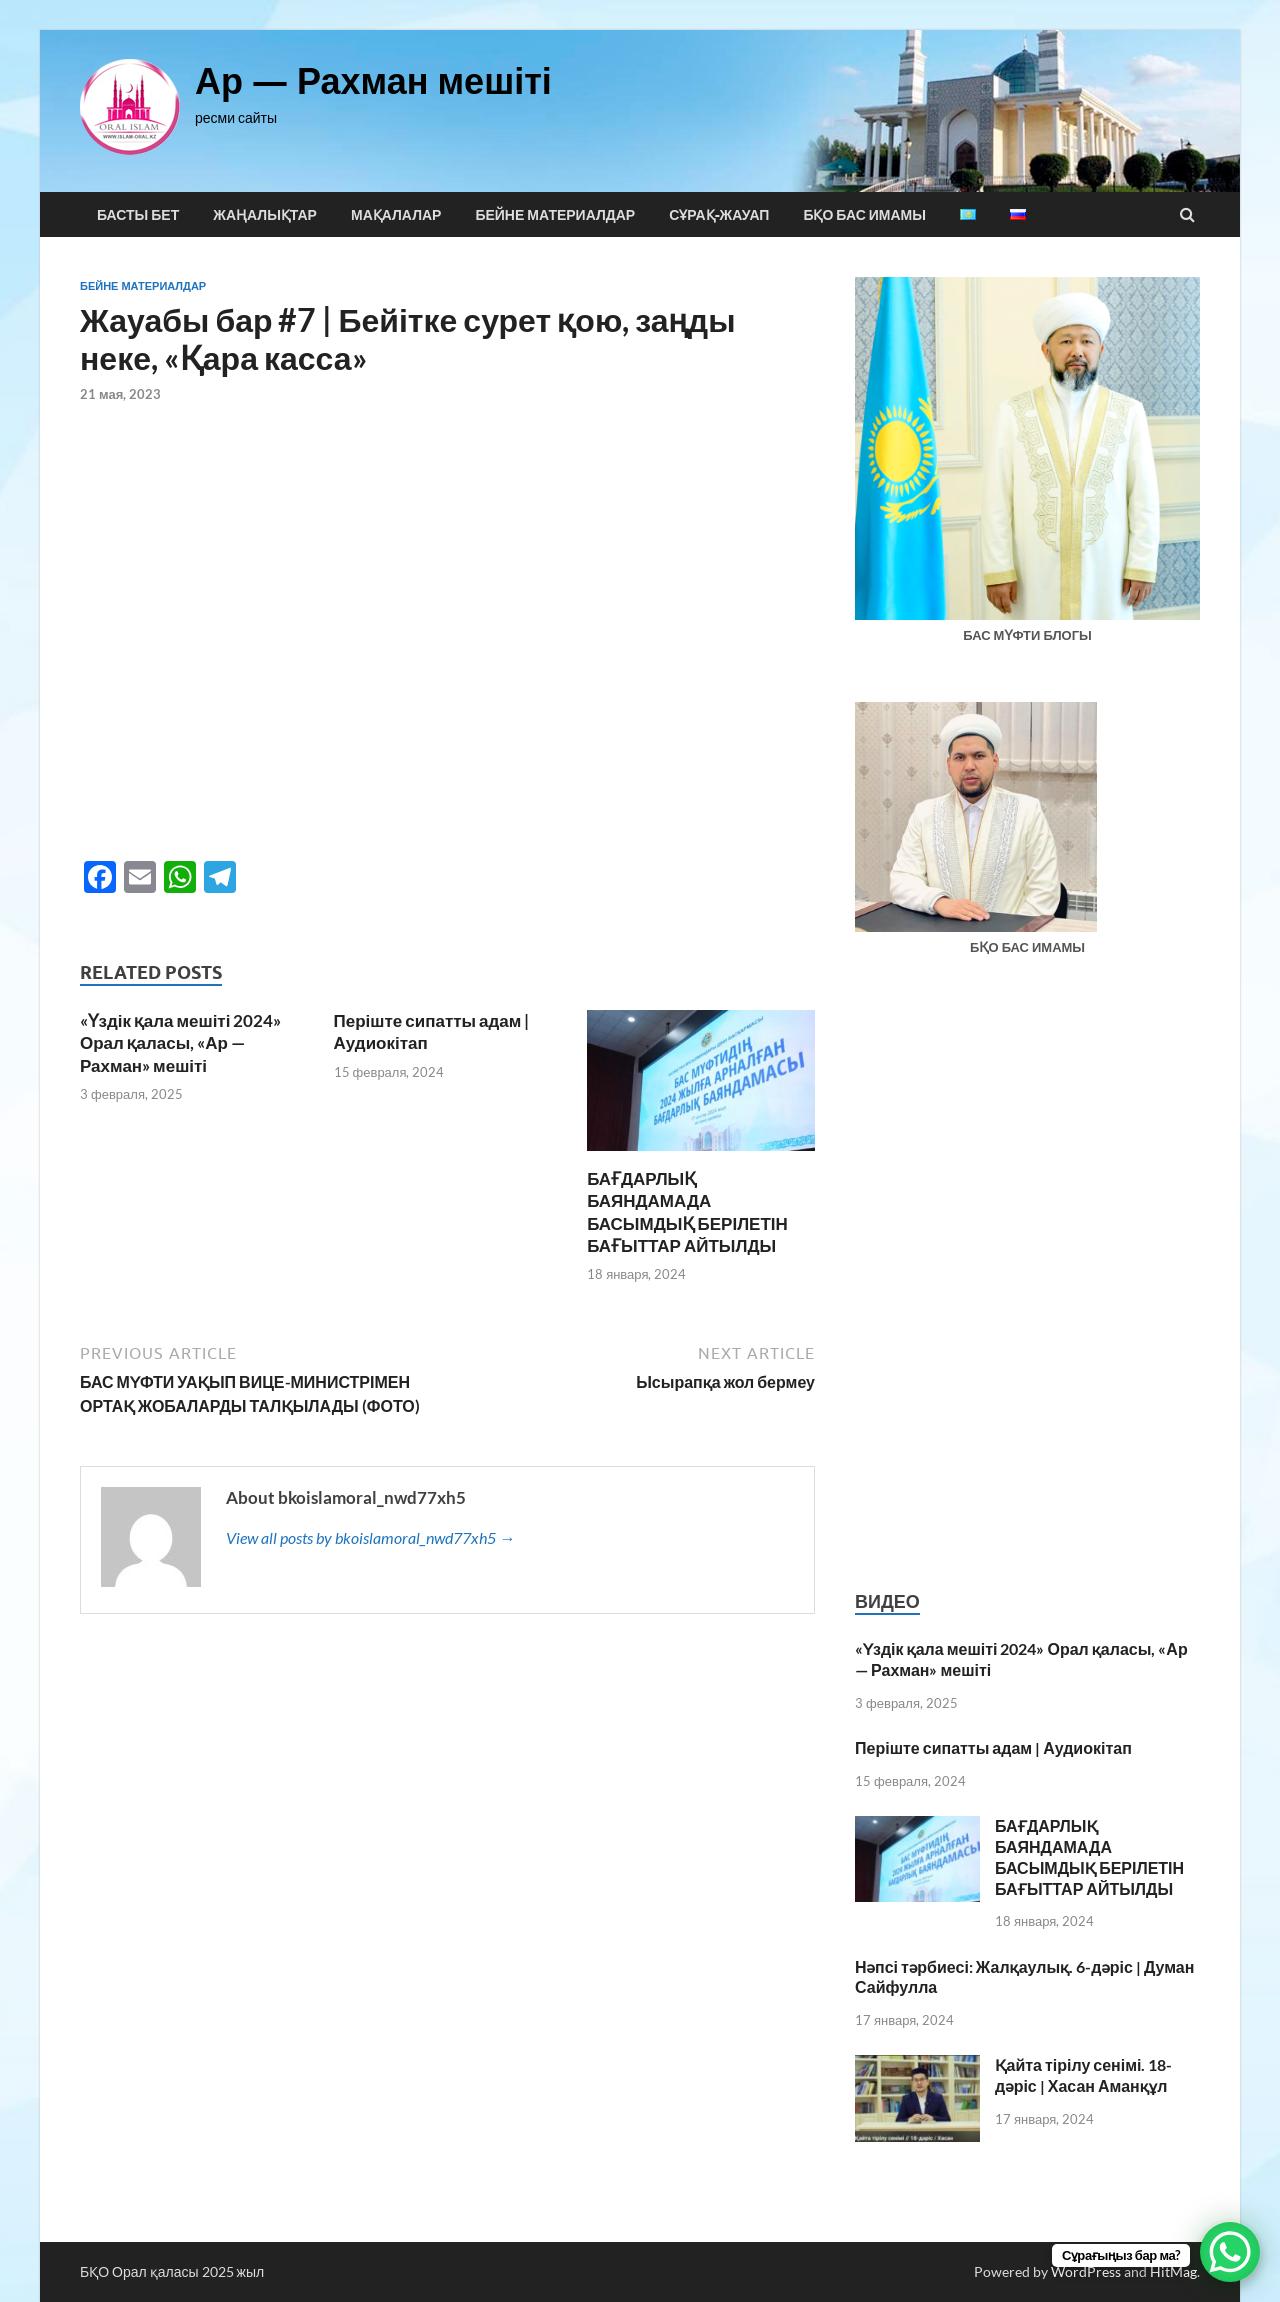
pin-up (234, 30)
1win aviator (84, 30)
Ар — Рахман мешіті (373, 80)
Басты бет (138, 215)
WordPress (1086, 2271)
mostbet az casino (224, 30)
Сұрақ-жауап (719, 215)
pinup (58, 30)
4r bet (170, 30)
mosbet (31, 30)
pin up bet (11, 30)
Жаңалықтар (265, 215)
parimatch (94, 30)
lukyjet (143, 30)
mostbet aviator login (258, 30)
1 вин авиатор (157, 30)
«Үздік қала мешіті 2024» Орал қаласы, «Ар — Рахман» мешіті (180, 1042)
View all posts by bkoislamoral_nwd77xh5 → (370, 1537)
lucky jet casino (17, 30)
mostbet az (238, 30)
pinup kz (250, 30)
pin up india (122, 30)
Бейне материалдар (555, 215)
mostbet (62, 30)
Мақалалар (396, 215)
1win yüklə (179, 30)
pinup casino (186, 30)
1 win (167, 30)
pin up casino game (50, 30)
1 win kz (174, 30)
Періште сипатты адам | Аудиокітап (993, 1747)
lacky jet (23, 30)
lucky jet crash (112, 30)
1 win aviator (209, 30)
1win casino (200, 30)
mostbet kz (163, 30)
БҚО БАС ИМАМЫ (864, 215)
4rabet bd (71, 30)
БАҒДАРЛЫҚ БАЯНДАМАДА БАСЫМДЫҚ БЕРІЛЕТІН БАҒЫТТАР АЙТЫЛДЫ (687, 1211)
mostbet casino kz (149, 30)
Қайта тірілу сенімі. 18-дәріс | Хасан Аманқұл (1083, 2075)
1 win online (77, 30)
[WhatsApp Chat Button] (1230, 2252)
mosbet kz (5, 30)
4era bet (35, 30)
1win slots (218, 30)
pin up (66, 30)
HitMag (1173, 2271)
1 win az (27, 30)
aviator (246, 30)
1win (1, 30)
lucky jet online (133, 30)
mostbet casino (41, 30)
